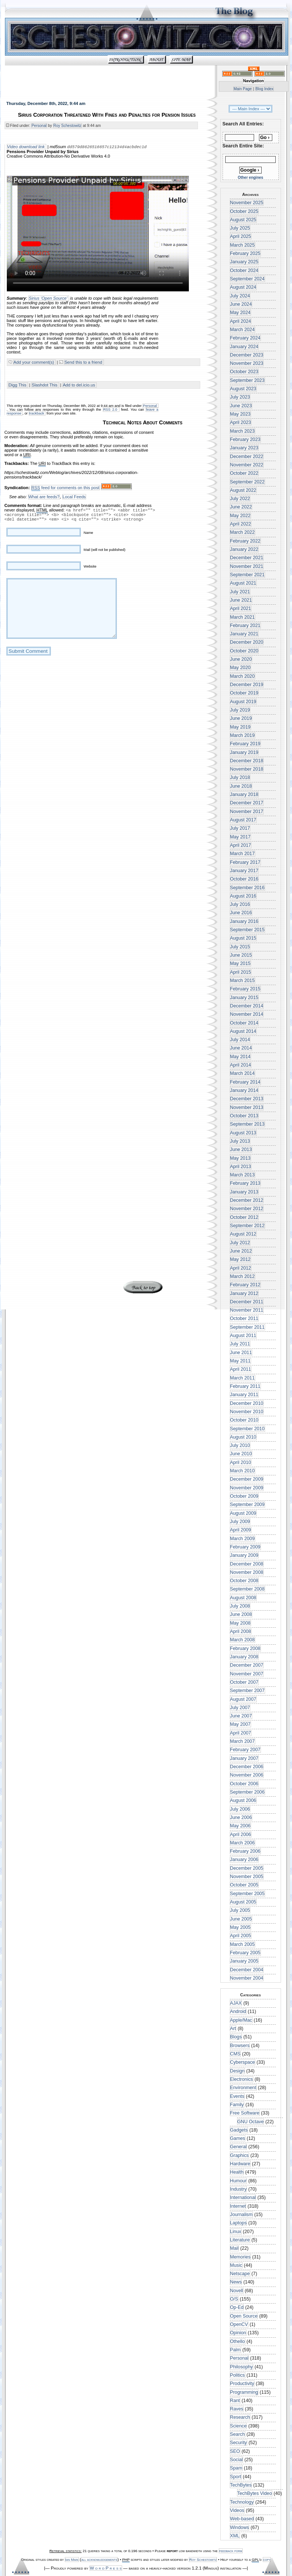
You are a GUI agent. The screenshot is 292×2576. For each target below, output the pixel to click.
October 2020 (244, 651)
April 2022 (240, 524)
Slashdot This (45, 385)
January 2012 (244, 1293)
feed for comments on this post (65, 488)
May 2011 (240, 1361)
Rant (235, 2400)
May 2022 (240, 515)
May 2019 (240, 727)
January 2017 (244, 870)
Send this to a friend (83, 363)
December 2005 (247, 1868)
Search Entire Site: (243, 146)
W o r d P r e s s (106, 2568)
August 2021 (243, 583)
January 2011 (244, 1394)
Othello (237, 2341)
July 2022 (240, 498)
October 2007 (244, 1682)
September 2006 (247, 1792)
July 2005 (240, 1910)
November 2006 (247, 1775)
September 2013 (247, 1124)
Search (237, 2434)
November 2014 (247, 1014)
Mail (234, 2248)
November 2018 (247, 769)
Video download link (26, 147)
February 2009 (245, 1547)
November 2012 (247, 1208)
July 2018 (240, 777)
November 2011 (247, 1310)
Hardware (240, 2163)
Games (237, 2138)
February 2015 (245, 989)
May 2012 (240, 1259)
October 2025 (244, 211)
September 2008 (247, 1589)
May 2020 (240, 667)
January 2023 (244, 447)
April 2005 (240, 1935)
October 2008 (244, 1580)
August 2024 (243, 287)
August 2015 (243, 938)
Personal (38, 126)
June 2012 (241, 1251)
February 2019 (245, 743)
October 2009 (244, 1496)
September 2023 (247, 380)
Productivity (242, 2383)
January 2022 (244, 549)
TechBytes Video (254, 2493)
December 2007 (247, 1665)
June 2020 (241, 659)
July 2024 (240, 296)
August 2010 (243, 1437)
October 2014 (244, 1023)
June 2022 (241, 507)
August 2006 (243, 1800)
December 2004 (247, 1969)
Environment (243, 2087)
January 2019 (244, 752)
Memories (240, 2257)
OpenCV (239, 2324)
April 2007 (240, 1733)
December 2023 (247, 355)
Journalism (241, 2214)
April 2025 (240, 236)
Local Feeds (74, 497)
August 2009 (243, 1513)
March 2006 (242, 1843)
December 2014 (247, 1006)
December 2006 (247, 1766)
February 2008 (245, 1648)
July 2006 (240, 1809)
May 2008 (240, 1623)
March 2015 (242, 980)
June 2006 (241, 1817)
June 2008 (241, 1614)
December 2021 (247, 557)
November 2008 (247, 1572)
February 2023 (245, 439)
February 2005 (245, 1952)
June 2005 (241, 1919)
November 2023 (247, 363)
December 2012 (247, 1200)
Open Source (244, 2316)
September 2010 (247, 1428)
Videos (237, 2510)
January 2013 (244, 1192)
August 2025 (243, 219)
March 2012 (242, 1276)
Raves (236, 2409)
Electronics (241, 2079)
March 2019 (242, 735)
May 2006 (240, 1825)
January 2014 (244, 1090)
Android (238, 2011)
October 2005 (244, 1885)
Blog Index (264, 89)
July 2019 (240, 710)
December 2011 (247, 1301)
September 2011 (247, 1327)
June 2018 (241, 786)
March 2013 (242, 1175)
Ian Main (71, 2559)
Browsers (240, 2045)
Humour (238, 2180)
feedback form (230, 2551)
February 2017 (245, 862)
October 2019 (244, 693)
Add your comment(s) (34, 363)
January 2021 (244, 634)
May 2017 (240, 837)
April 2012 (240, 1268)
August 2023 (243, 388)
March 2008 (242, 1639)
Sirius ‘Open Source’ (48, 299)
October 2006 (244, 1783)
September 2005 (247, 1893)
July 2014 (240, 1039)
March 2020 (242, 676)
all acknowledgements (99, 2559)
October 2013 (244, 1115)
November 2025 (247, 202)
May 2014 (240, 1056)
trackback (36, 414)
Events (237, 2096)
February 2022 (245, 541)
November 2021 (247, 566)
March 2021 (242, 617)
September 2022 (247, 482)
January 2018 (244, 794)
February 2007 (245, 1749)
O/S (234, 2299)
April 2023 (240, 422)
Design (237, 2071)
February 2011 (245, 1386)
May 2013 (240, 1158)
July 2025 (240, 228)
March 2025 (242, 245)
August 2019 (243, 701)
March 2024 (242, 329)
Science (238, 2426)
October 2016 (244, 879)
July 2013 (240, 1141)
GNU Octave (250, 2121)
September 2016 (247, 887)
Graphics (239, 2155)
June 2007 (241, 1716)
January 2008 (244, 1656)
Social (236, 2459)
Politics (237, 2375)
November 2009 (247, 1488)
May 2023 (240, 414)
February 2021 (245, 625)
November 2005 (247, 1876)
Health (237, 2172)
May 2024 (240, 312)
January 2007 (244, 1758)
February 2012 (245, 1284)
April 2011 (240, 1369)
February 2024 (245, 338)
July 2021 (240, 591)
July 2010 (240, 1445)
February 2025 (245, 253)
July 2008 (240, 1606)
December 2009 (247, 1479)
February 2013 (245, 1183)
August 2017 (243, 820)
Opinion (238, 2332)
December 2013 (247, 1098)
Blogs (236, 2037)
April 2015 (240, 972)
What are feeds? (44, 497)
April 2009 (240, 1530)
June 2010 (241, 1453)
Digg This (18, 385)
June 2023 (241, 405)
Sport (235, 2476)
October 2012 (244, 1217)
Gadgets (239, 2130)
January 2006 (244, 1859)
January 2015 (244, 997)
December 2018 (247, 760)
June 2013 (241, 1149)
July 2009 (240, 1521)
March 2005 (242, 1944)
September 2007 (247, 1690)
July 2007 (240, 1707)
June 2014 (241, 1048)
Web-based (242, 2518)
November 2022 (247, 465)
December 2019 (247, 684)
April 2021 (240, 608)
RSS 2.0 (110, 410)
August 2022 (243, 490)
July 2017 (240, 828)
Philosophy (241, 2367)
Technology (242, 2502)
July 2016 (240, 904)
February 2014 (245, 1082)
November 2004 (247, 1978)
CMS (235, 2054)
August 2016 (243, 896)
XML (235, 2535)
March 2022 (242, 532)
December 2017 (247, 802)
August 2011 (243, 1335)
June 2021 (241, 600)
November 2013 (247, 1107)
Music (236, 2265)
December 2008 (247, 1564)
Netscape (240, 2273)
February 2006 (245, 1851)
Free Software (244, 2113)
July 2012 (240, 1242)
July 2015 (240, 946)
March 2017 (242, 853)
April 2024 (240, 321)
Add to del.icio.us (79, 385)
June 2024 (241, 304)
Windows (239, 2527)
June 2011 (241, 1352)
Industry (238, 2189)
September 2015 (247, 929)
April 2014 (240, 1065)
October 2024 (244, 270)
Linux (235, 2231)
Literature (240, 2240)
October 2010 (244, 1420)
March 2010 (242, 1470)
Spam (236, 2468)
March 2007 (242, 1741)
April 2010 (240, 1462)
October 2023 (244, 371)
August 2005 (243, 1902)
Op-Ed (237, 2307)
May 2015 (240, 963)
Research (240, 2417)
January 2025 (244, 261)
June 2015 (241, 955)
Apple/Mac (241, 2020)
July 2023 (240, 397)
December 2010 (247, 1403)
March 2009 (242, 1538)
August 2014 (243, 1031)
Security (238, 2442)
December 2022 (247, 456)
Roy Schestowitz (67, 126)
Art (233, 2028)
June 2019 (241, 718)
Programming (244, 2392)
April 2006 (240, 1834)
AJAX (236, 2003)
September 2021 (247, 574)
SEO (235, 2451)
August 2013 (243, 1133)
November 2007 (247, 1674)
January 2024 (244, 346)
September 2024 (247, 279)
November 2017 (247, 811)
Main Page (243, 89)
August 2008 (243, 1597)
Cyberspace (242, 2062)
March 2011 (242, 1378)
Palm (235, 2349)
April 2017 (240, 845)
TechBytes (241, 2485)
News (236, 2282)
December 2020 (247, 642)
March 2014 (242, 1073)
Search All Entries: (243, 124)
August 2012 (243, 1234)
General (238, 2146)
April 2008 (240, 1631)
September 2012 (247, 1225)
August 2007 (243, 1699)
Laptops (238, 2223)
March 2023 (242, 431)
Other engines (250, 177)
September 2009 (247, 1504)
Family (237, 2104)
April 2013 (240, 1166)
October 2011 (244, 1318)
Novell (236, 2290)
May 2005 (240, 1927)
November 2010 (247, 1411)
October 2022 (244, 473)
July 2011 (240, 1344)
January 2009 (244, 1555)
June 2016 (241, 912)
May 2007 (240, 1724)
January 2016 (244, 921)
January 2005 (244, 1961)
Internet (238, 2206)
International (243, 2197)
